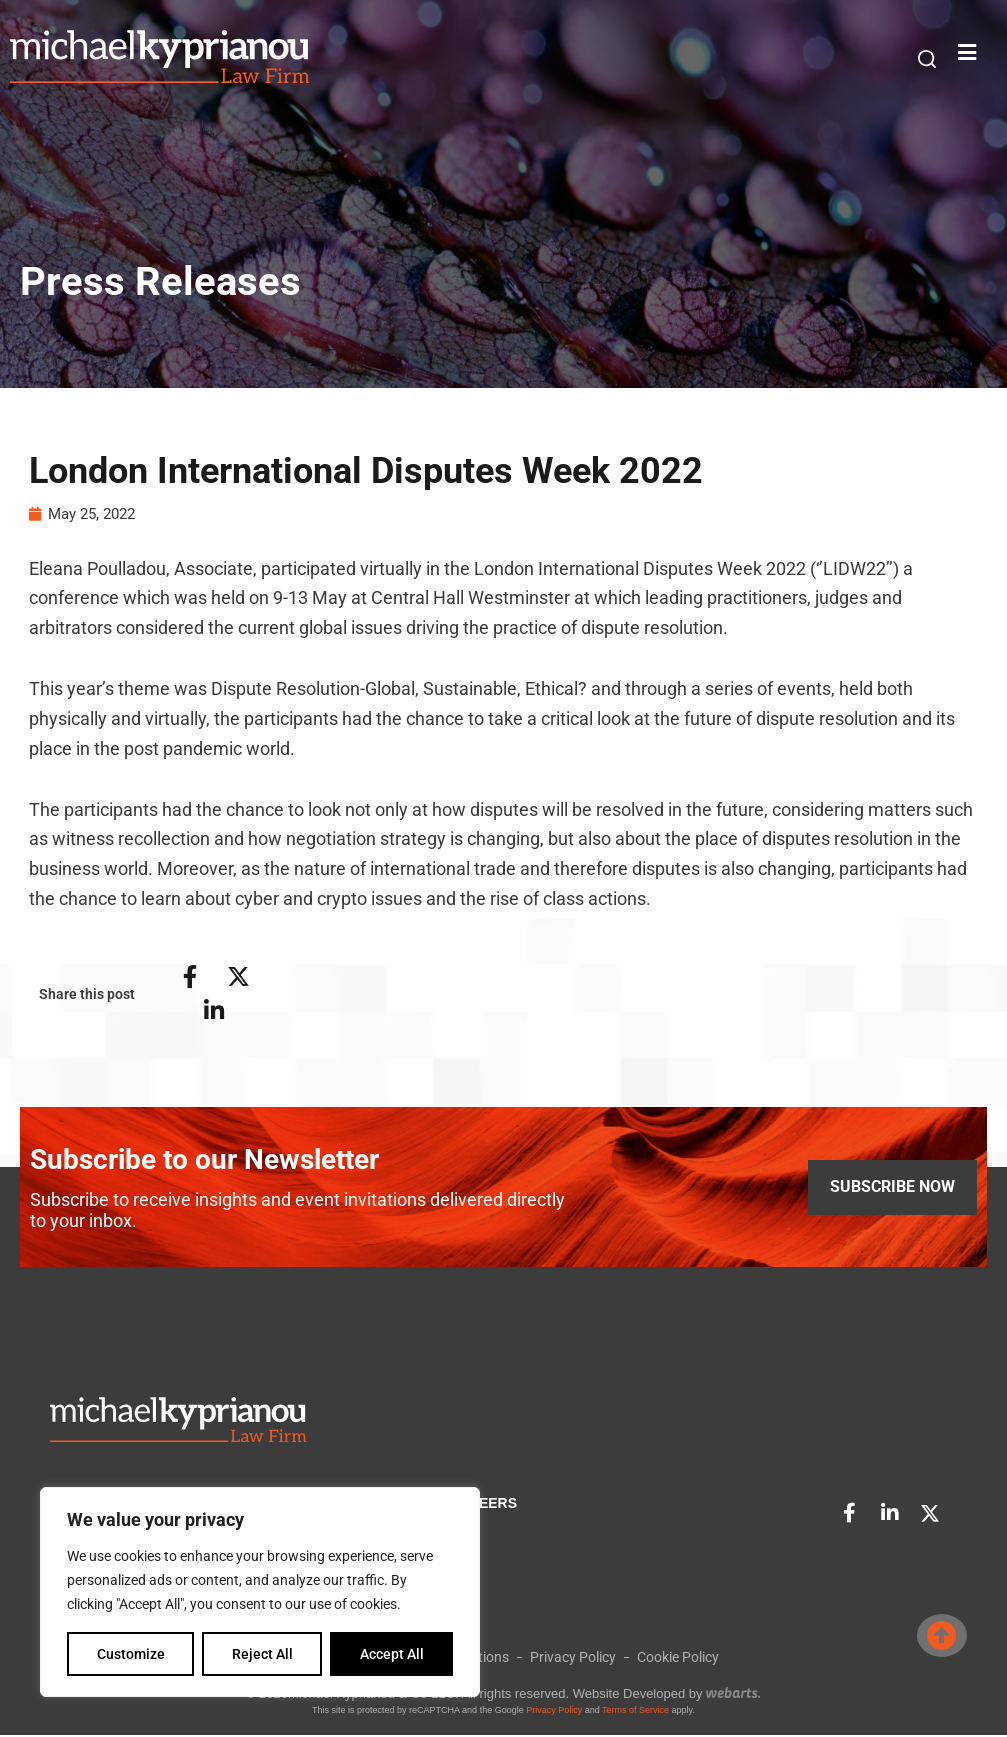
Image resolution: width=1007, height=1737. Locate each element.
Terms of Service (635, 1712)
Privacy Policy (554, 1712)
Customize (131, 1654)
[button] (927, 58)
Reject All (262, 1654)
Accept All (392, 1654)
